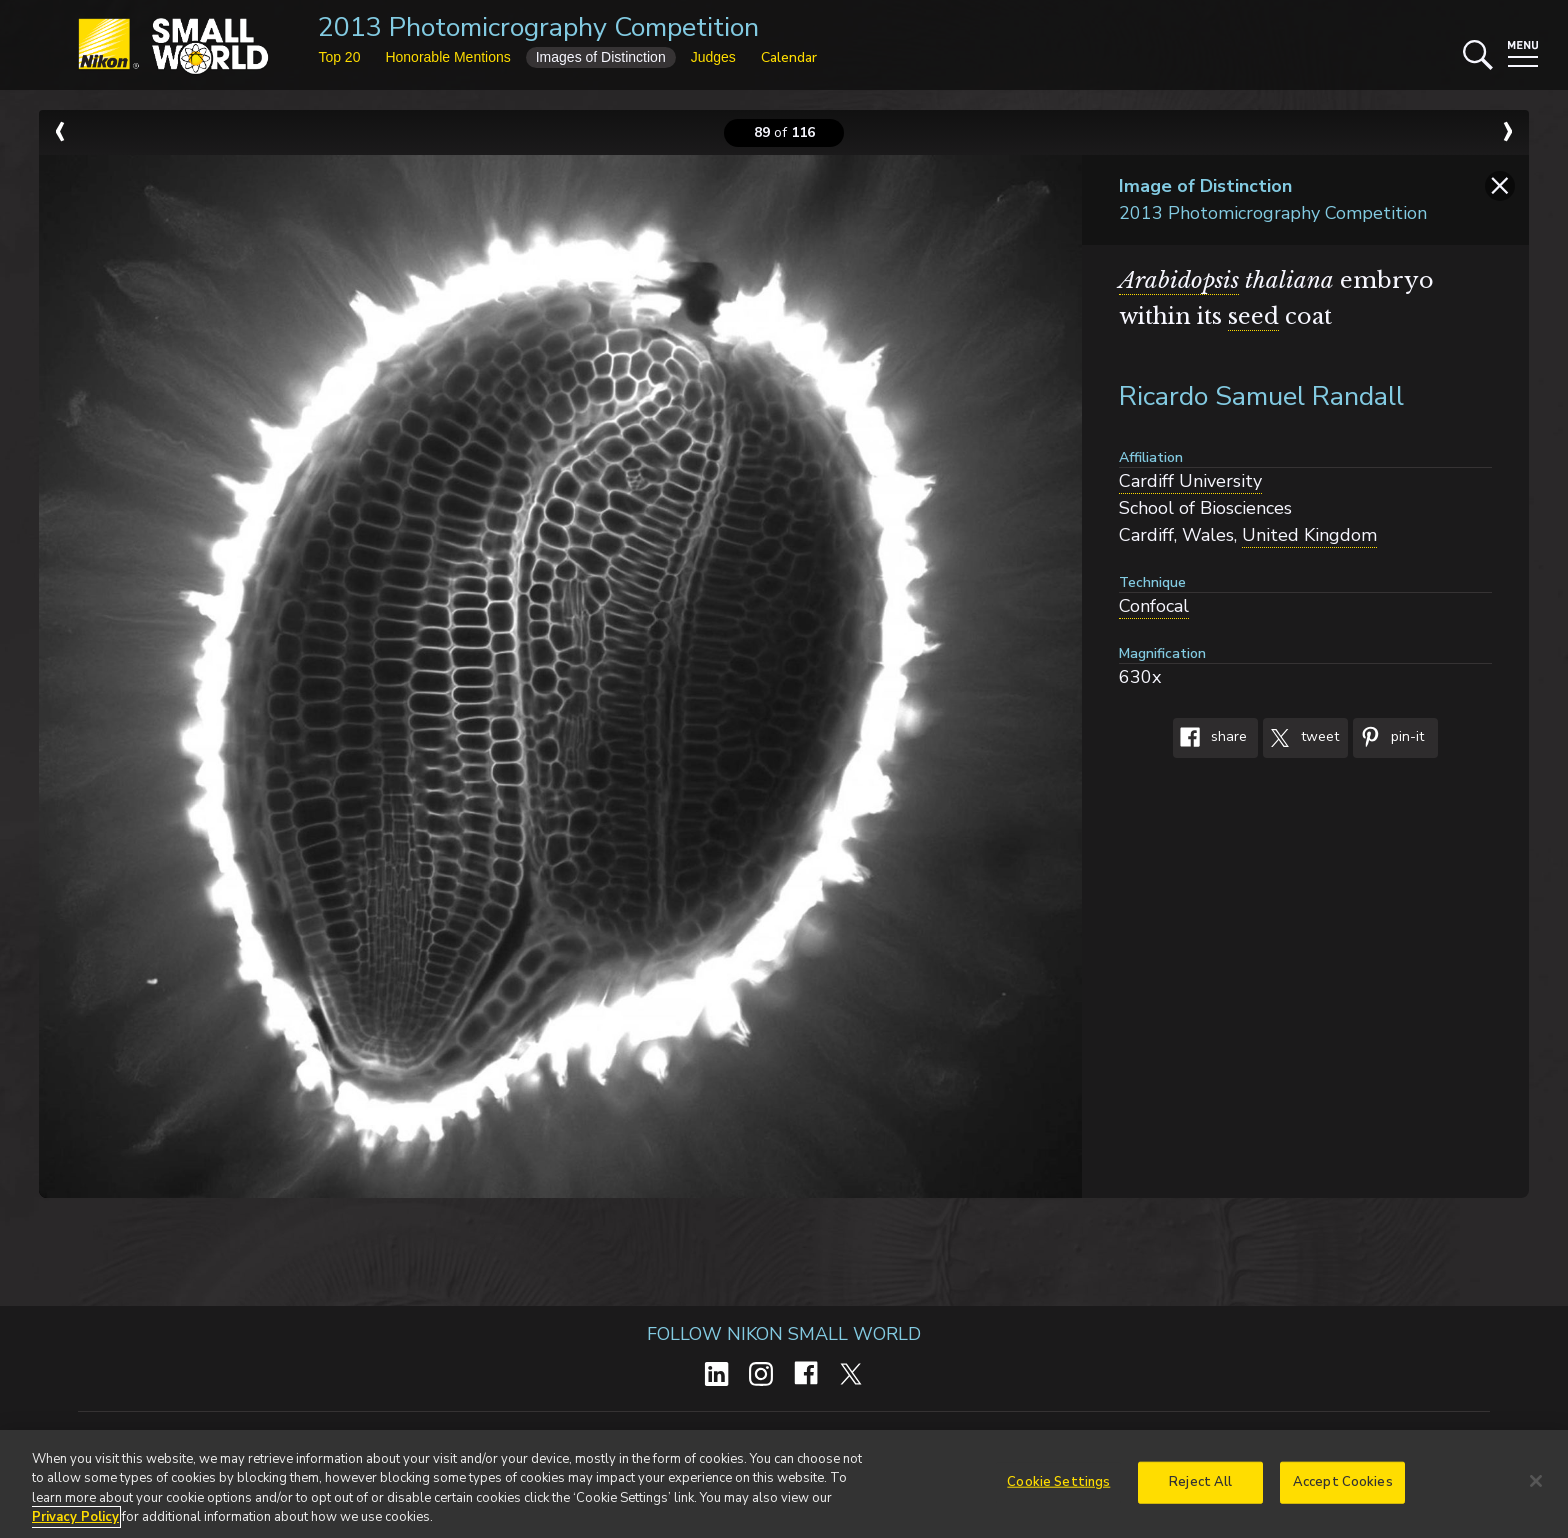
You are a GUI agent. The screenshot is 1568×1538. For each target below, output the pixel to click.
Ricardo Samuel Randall (1261, 396)
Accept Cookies (1343, 1488)
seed (1253, 316)
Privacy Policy (75, 1524)
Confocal (1154, 606)
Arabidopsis (1179, 280)
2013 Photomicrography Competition (538, 27)
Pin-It (1388, 738)
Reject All (1200, 1488)
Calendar (789, 57)
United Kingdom (1309, 535)
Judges (713, 57)
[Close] (1536, 1487)
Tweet (1301, 738)
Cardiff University (1190, 481)
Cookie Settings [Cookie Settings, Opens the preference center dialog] (1058, 1488)
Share (1210, 738)
